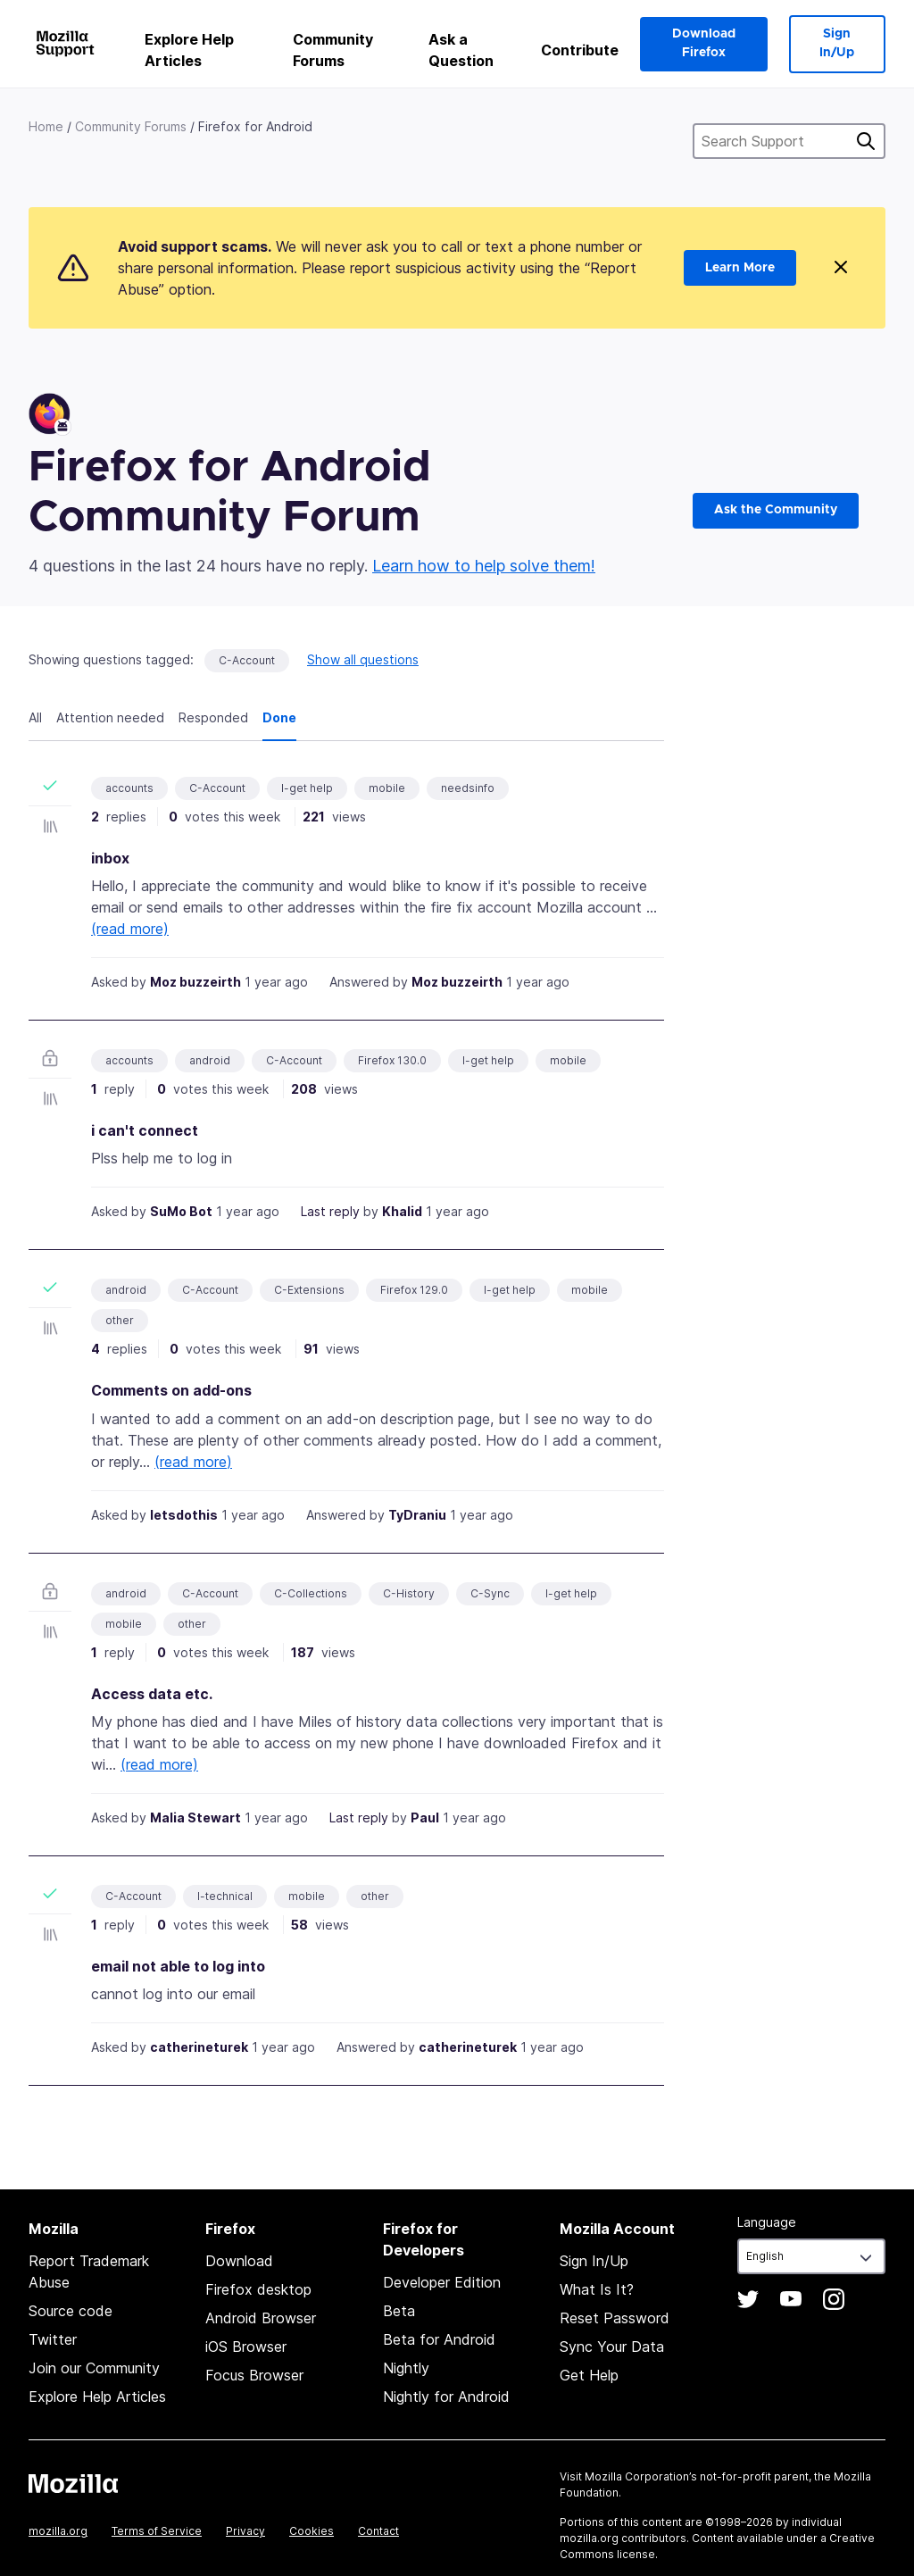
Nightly (406, 2368)
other (119, 1320)
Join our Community (94, 2368)
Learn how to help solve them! (483, 565)
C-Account (247, 660)
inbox (110, 858)
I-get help (307, 788)
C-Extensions (309, 1289)
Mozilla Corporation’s (641, 2476)
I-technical (225, 1896)
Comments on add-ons (171, 1390)
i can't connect (144, 1130)
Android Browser (260, 2318)
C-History (409, 1593)
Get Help (589, 2375)
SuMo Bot (181, 1211)
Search (866, 141)
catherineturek (199, 2047)
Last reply (330, 1211)
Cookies (311, 2531)
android (209, 1060)
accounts (129, 788)
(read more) (130, 929)
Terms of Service (157, 2531)
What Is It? (597, 2289)
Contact (378, 2531)
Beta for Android (439, 2339)
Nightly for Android (446, 2396)
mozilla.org (58, 2531)
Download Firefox (703, 43)
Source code (70, 2311)
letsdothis (184, 1514)
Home (46, 126)
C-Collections (310, 1593)
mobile (387, 788)
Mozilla (73, 2483)
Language (766, 2222)
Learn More (740, 268)
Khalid (402, 1211)
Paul (425, 1817)
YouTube (791, 2299)
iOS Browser (246, 2346)
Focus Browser (254, 2375)
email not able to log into (178, 1966)
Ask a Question (461, 50)
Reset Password (614, 2318)
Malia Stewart (195, 1817)
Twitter (53, 2339)
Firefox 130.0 (392, 1060)
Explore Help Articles (189, 50)
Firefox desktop (258, 2289)
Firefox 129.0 (414, 1289)
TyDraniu (417, 1514)
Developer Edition (442, 2282)
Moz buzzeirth (195, 981)
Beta (399, 2311)
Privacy (245, 2531)
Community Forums (333, 50)
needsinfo (467, 788)
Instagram (833, 2299)
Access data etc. (151, 1694)
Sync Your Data (612, 2346)
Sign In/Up (836, 43)
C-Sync (490, 1593)
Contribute (580, 50)
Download (239, 2261)
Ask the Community (775, 510)
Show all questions (363, 659)
